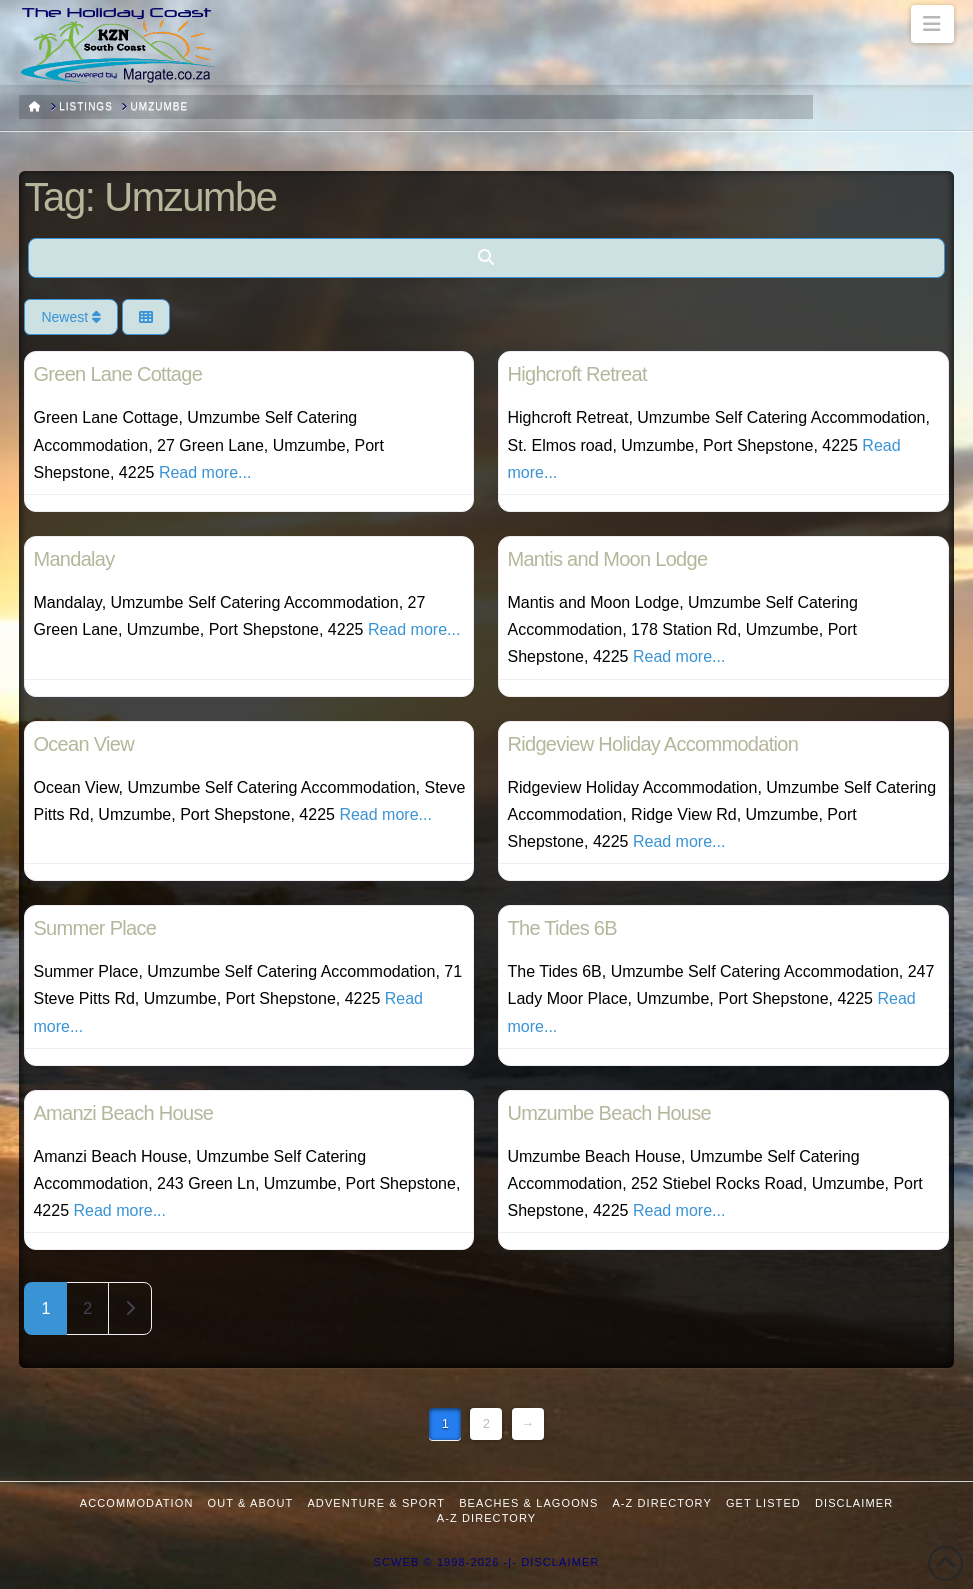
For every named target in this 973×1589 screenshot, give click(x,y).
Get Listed (763, 1503)
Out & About (251, 1503)
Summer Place (94, 928)
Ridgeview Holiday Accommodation (652, 744)
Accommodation (137, 1503)
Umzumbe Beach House (608, 1113)
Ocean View (83, 744)
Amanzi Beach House (123, 1113)
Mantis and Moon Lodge (607, 559)
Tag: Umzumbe (150, 197)
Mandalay (73, 559)
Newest (71, 317)
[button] (932, 24)
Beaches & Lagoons (528, 1503)
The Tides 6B (561, 928)
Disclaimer (854, 1503)
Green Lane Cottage (117, 374)
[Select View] (146, 317)
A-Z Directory (661, 1503)
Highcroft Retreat (576, 374)
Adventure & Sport (376, 1503)
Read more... (205, 472)
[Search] (486, 258)
